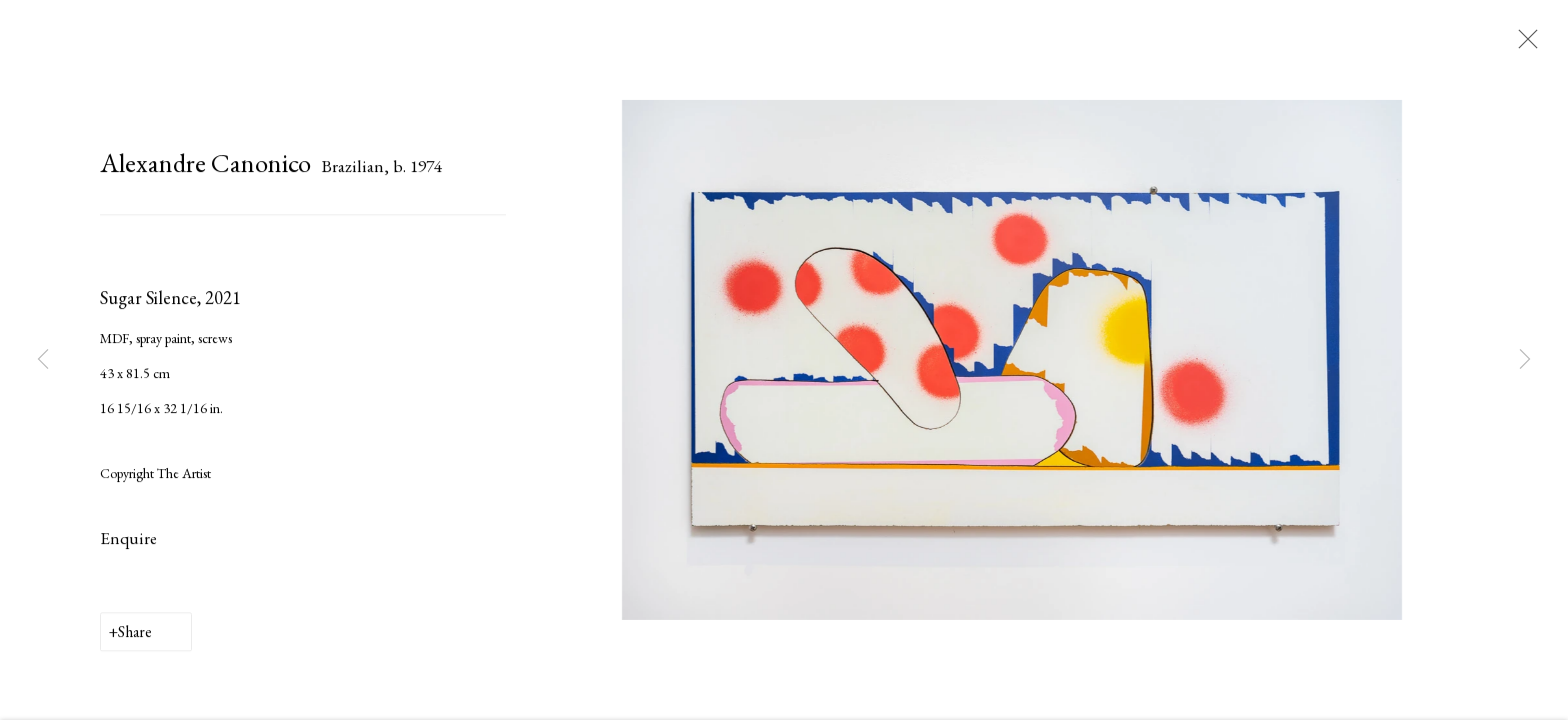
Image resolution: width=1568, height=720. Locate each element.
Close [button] (1523, 45)
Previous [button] (43, 360)
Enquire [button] (128, 541)
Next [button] (1525, 360)
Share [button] (135, 634)
